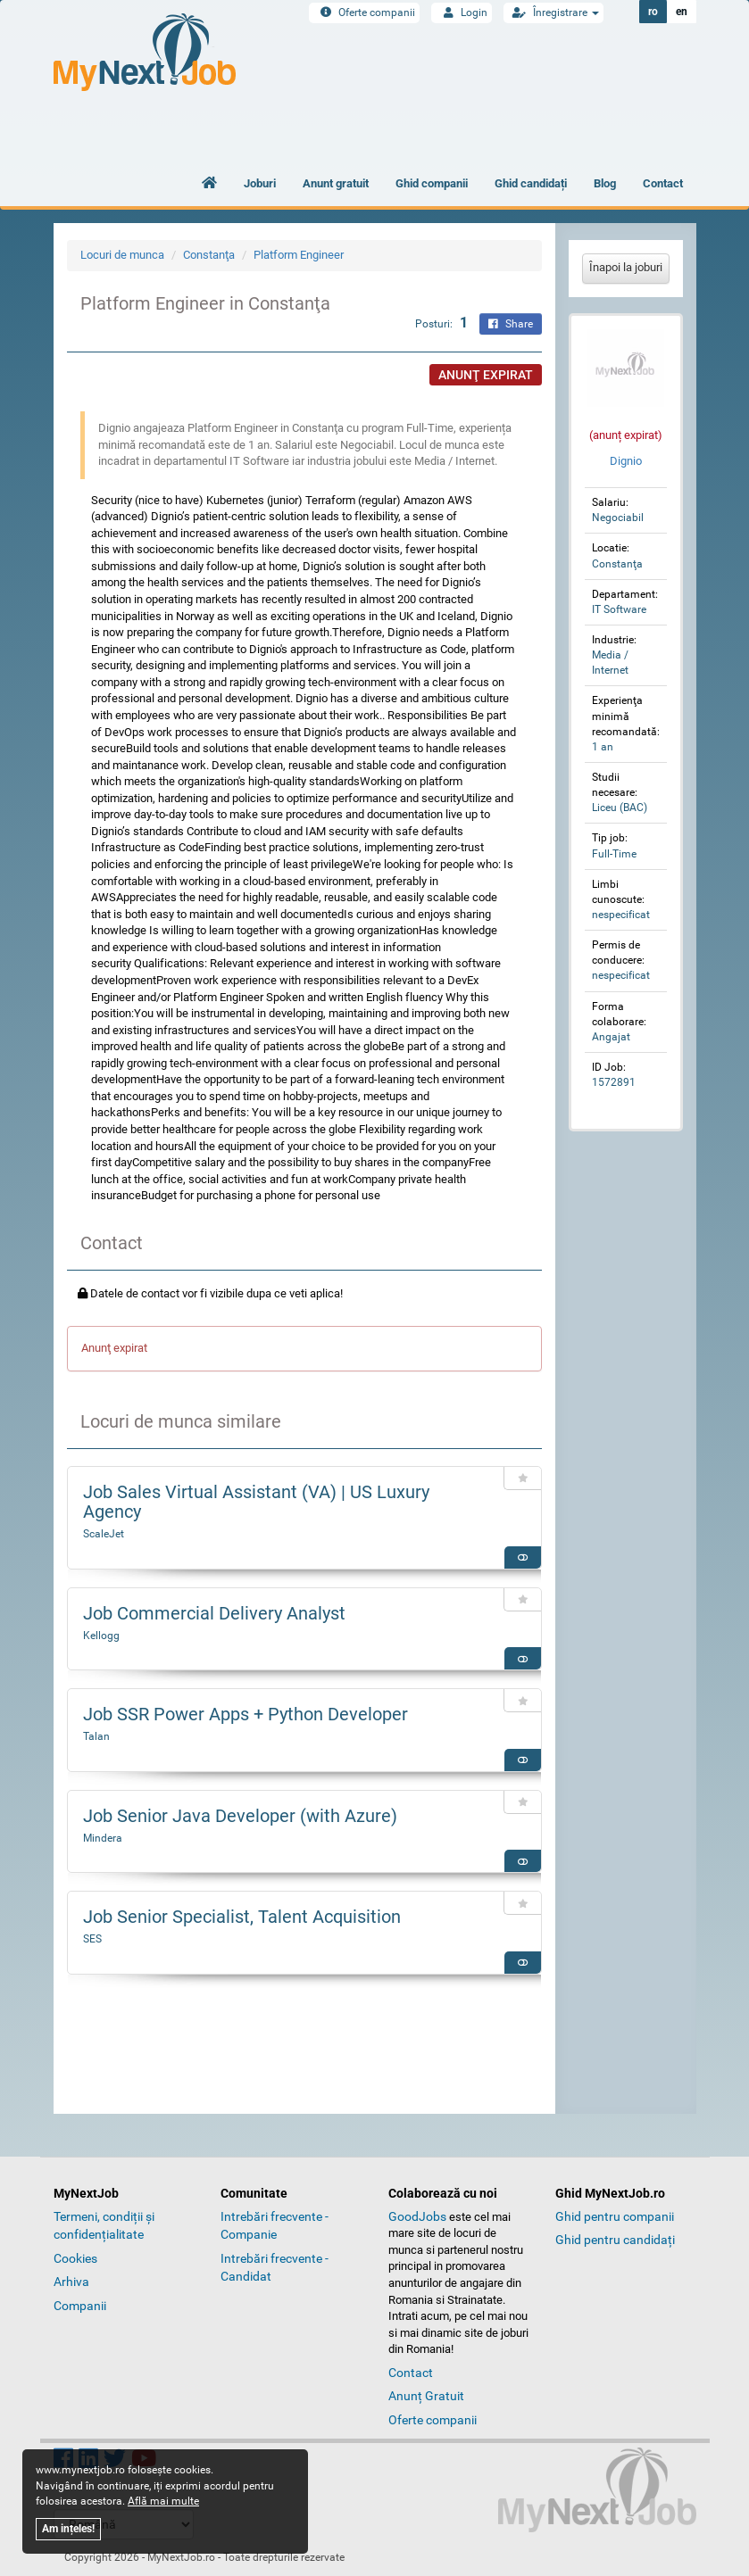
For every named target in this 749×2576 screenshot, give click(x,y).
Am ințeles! (68, 2528)
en (681, 11)
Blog (605, 183)
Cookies (75, 2258)
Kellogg (101, 1635)
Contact (663, 183)
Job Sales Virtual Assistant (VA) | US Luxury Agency (256, 1501)
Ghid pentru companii (614, 2216)
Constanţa (209, 254)
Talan (96, 1736)
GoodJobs (417, 2216)
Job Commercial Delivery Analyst (214, 1613)
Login (461, 12)
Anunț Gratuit (426, 2396)
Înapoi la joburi (625, 267)
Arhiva (71, 2281)
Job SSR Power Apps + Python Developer (245, 1714)
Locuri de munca (122, 254)
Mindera (102, 1838)
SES (92, 1939)
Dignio (626, 461)
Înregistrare (553, 12)
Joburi (260, 183)
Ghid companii (431, 183)
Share (510, 324)
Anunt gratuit (336, 183)
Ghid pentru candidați (615, 2239)
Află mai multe (163, 2501)
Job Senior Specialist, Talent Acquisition (242, 1916)
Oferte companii (364, 12)
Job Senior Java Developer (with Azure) (240, 1815)
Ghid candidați (531, 183)
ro (653, 11)
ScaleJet (103, 1534)
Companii (80, 2306)
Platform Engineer (299, 254)
